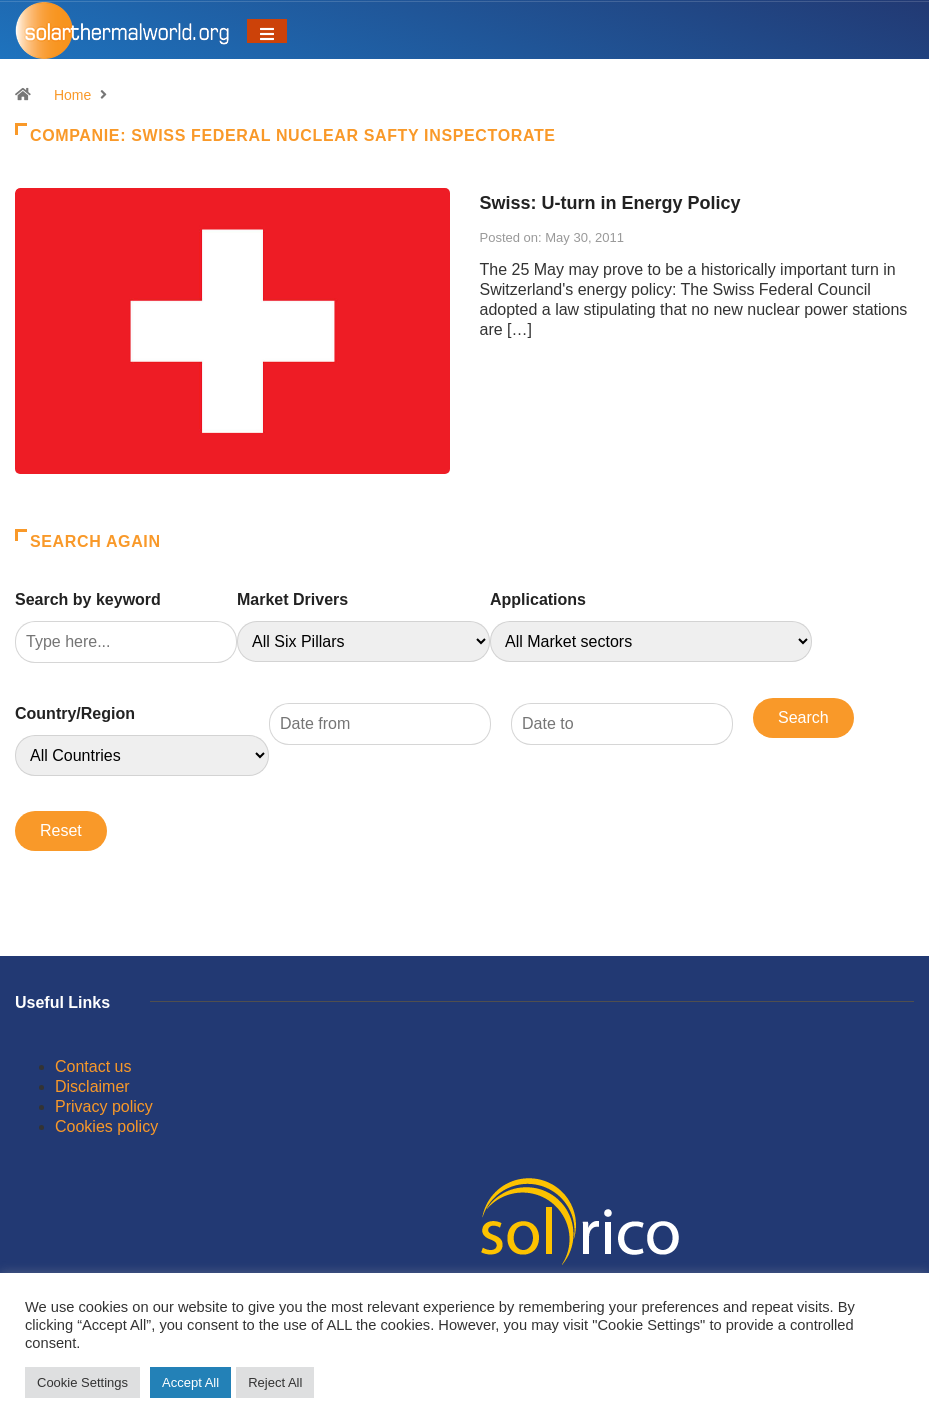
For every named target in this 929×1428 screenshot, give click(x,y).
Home (72, 95)
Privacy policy (104, 1106)
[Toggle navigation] (267, 31)
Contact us (93, 1066)
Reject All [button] (275, 1382)
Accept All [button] (190, 1382)
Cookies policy (106, 1126)
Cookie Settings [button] (82, 1382)
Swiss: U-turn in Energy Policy (610, 203)
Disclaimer (92, 1086)
